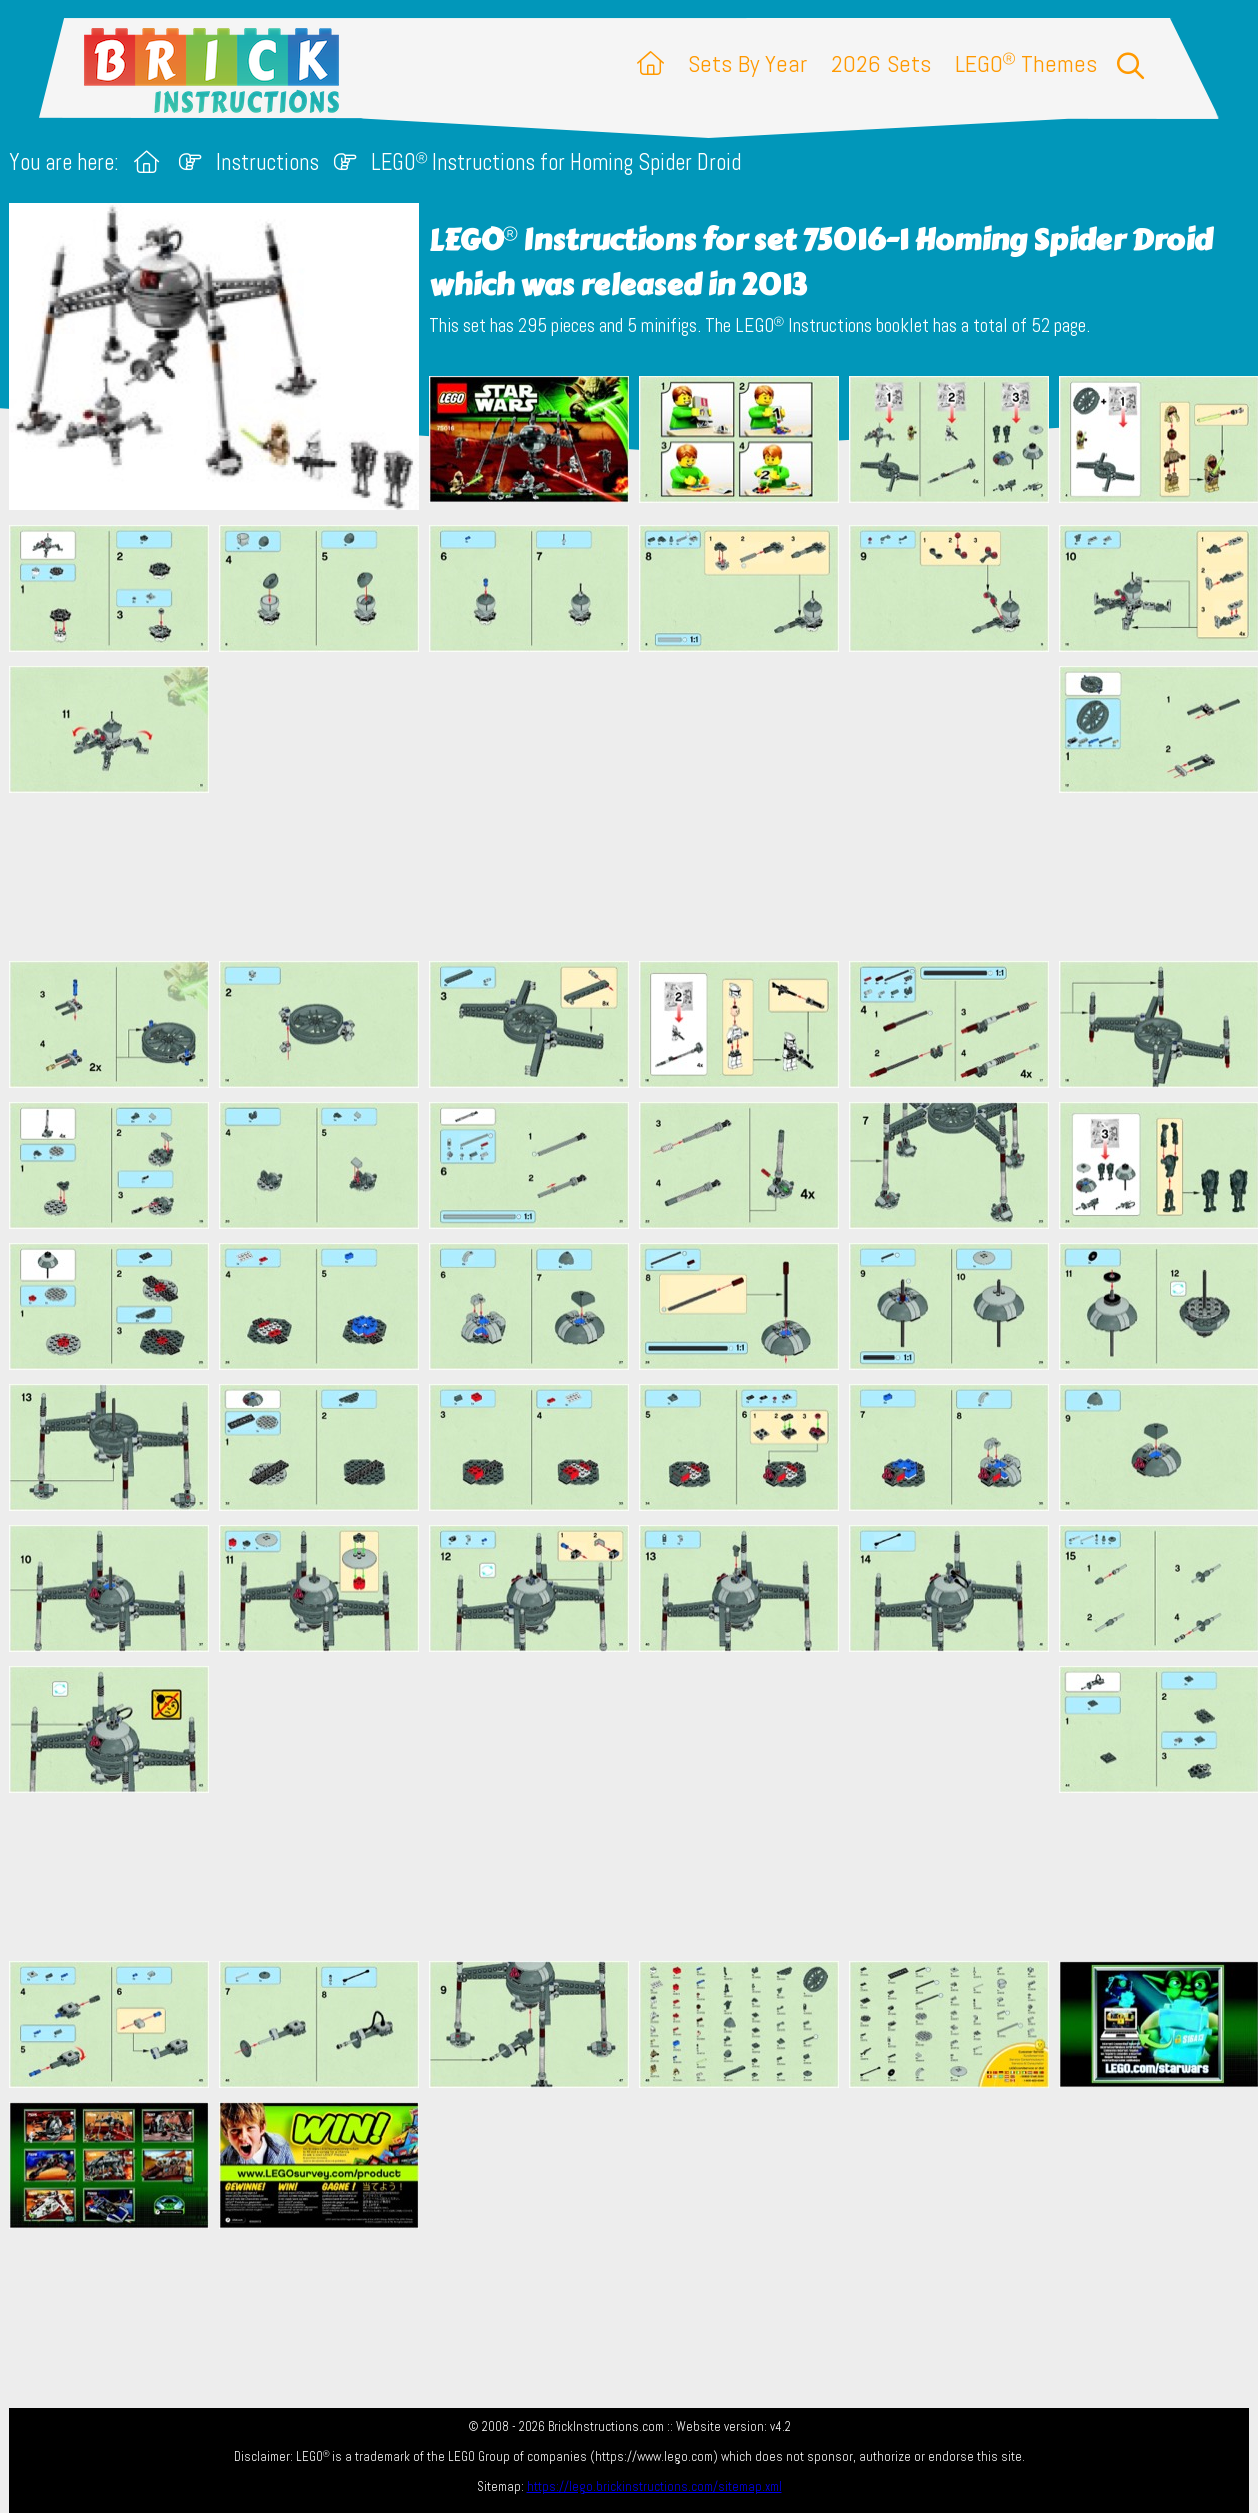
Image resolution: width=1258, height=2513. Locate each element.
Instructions (267, 162)
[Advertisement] (639, 806)
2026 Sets (881, 63)
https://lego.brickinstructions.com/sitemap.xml (654, 2486)
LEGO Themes (1026, 63)
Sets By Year (747, 63)
